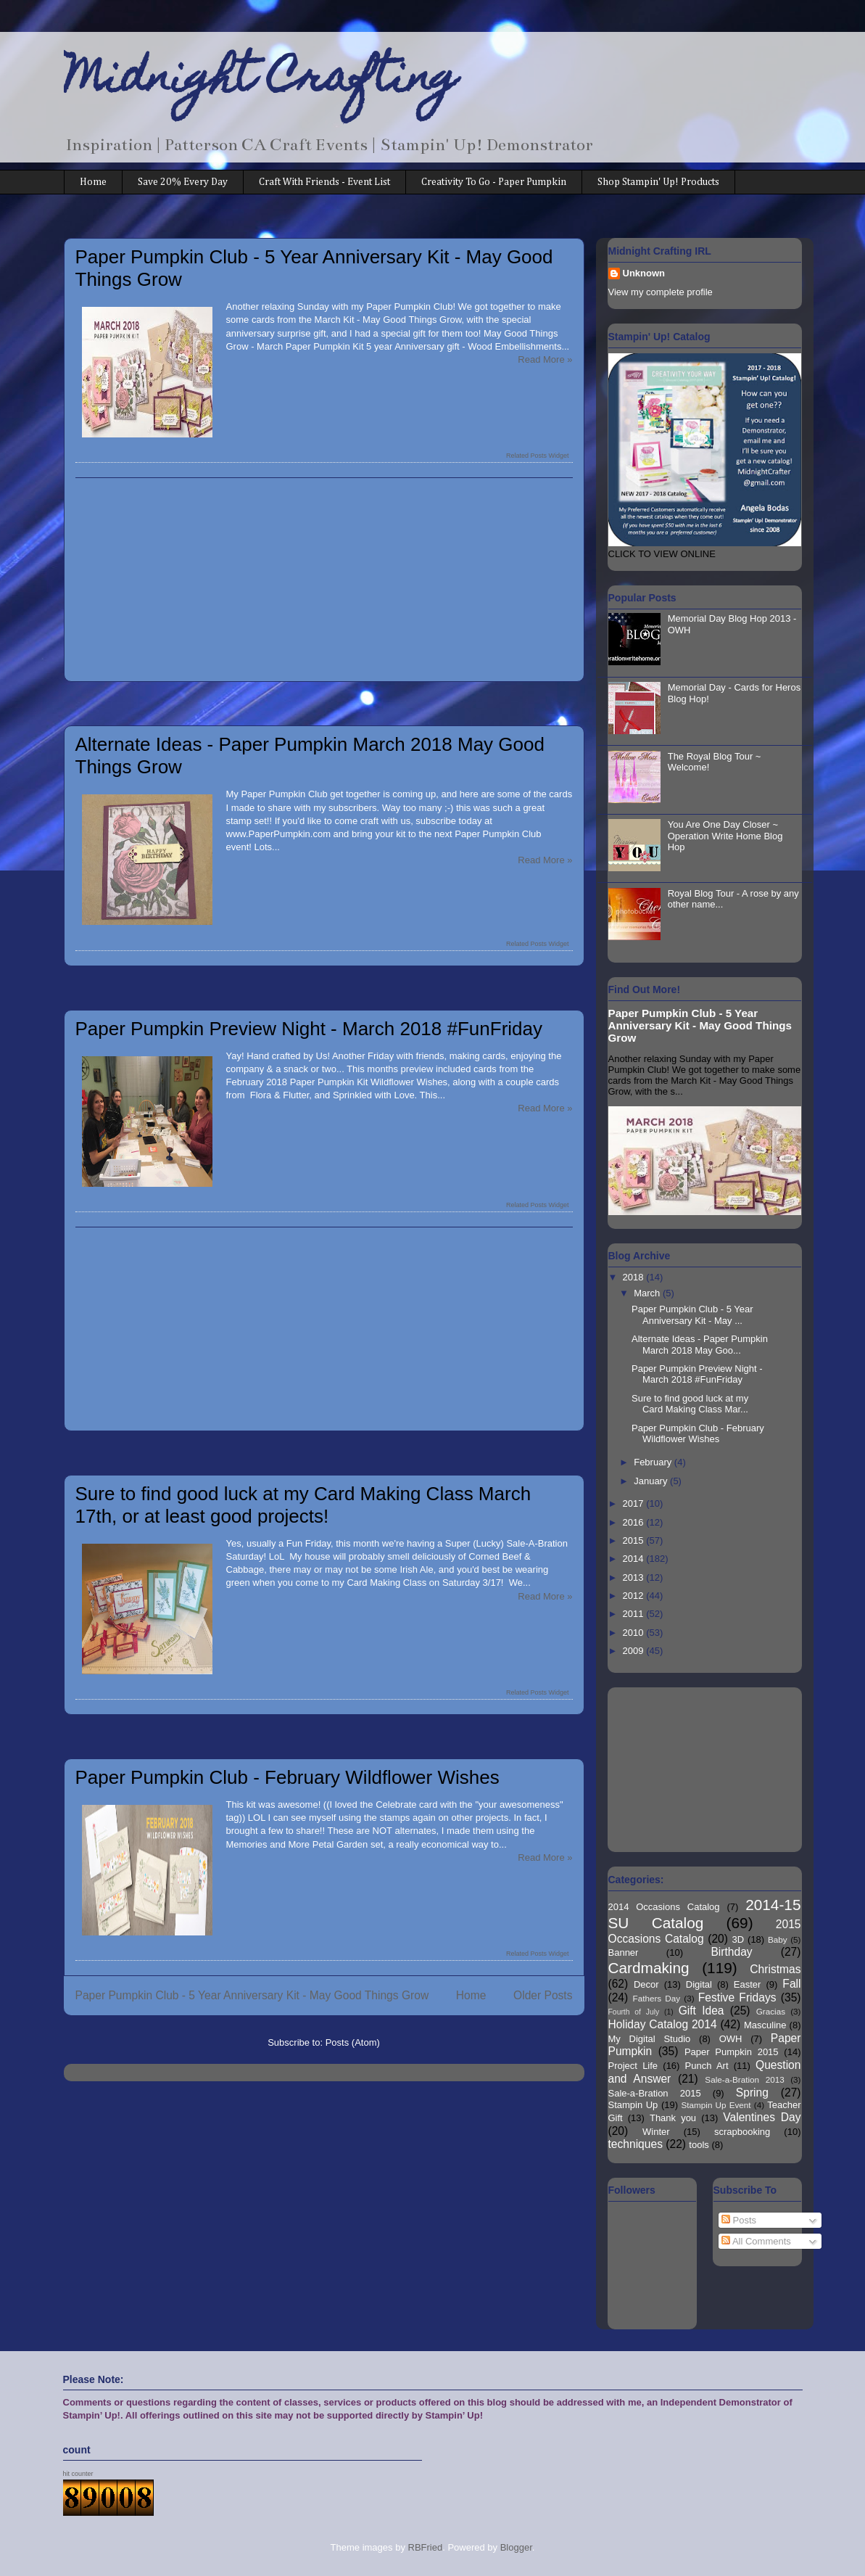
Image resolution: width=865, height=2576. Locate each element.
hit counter (78, 2473)
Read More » (545, 359)
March (648, 1293)
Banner (623, 1952)
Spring (752, 2092)
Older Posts (542, 1995)
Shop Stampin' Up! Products (658, 182)
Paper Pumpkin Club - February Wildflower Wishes (287, 1777)
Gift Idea (701, 2010)
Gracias (770, 2011)
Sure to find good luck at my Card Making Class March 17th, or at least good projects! (303, 1505)
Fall (791, 1984)
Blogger (516, 2547)
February (654, 1462)
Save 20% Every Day (183, 182)
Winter (656, 2131)
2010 (635, 1632)
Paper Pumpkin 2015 (731, 2051)
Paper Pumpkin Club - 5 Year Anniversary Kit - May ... (692, 1315)
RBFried (425, 2547)
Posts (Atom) (353, 2042)
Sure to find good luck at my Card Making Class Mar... (690, 1404)
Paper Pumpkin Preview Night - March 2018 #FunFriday (309, 1029)
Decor (646, 1984)
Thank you (673, 2117)
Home (93, 182)
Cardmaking (649, 1967)
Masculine (765, 2025)
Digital (699, 1984)
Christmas (775, 1969)
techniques (635, 2144)
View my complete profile (660, 292)
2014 (635, 1558)
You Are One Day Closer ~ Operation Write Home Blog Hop (725, 835)
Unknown (644, 273)
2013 (635, 1577)
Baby (777, 1939)
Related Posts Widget (537, 455)
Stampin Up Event (716, 2105)
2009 (635, 1650)
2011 (635, 1613)
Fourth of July (634, 2012)
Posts (738, 2220)
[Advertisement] (324, 579)
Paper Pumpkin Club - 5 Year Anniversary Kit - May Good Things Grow (252, 1995)
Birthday (731, 1952)
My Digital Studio (649, 2038)
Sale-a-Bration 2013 (744, 2079)
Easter (747, 1984)
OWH (730, 2038)
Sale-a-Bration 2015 (654, 2093)
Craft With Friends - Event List (324, 182)
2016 (635, 1522)
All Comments (756, 2241)
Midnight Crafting (261, 81)
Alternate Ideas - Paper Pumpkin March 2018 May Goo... (700, 1344)
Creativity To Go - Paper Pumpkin (493, 182)
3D (738, 1939)
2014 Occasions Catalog (664, 1906)
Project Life (633, 2065)
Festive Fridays (737, 1997)
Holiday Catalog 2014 (662, 2024)
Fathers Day (657, 1998)
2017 (635, 1503)
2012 (635, 1595)
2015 (635, 1540)
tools (698, 2144)
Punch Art (707, 2065)
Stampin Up (633, 2104)
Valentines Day (761, 2117)
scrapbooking (742, 2131)
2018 (635, 1277)
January (652, 1481)
